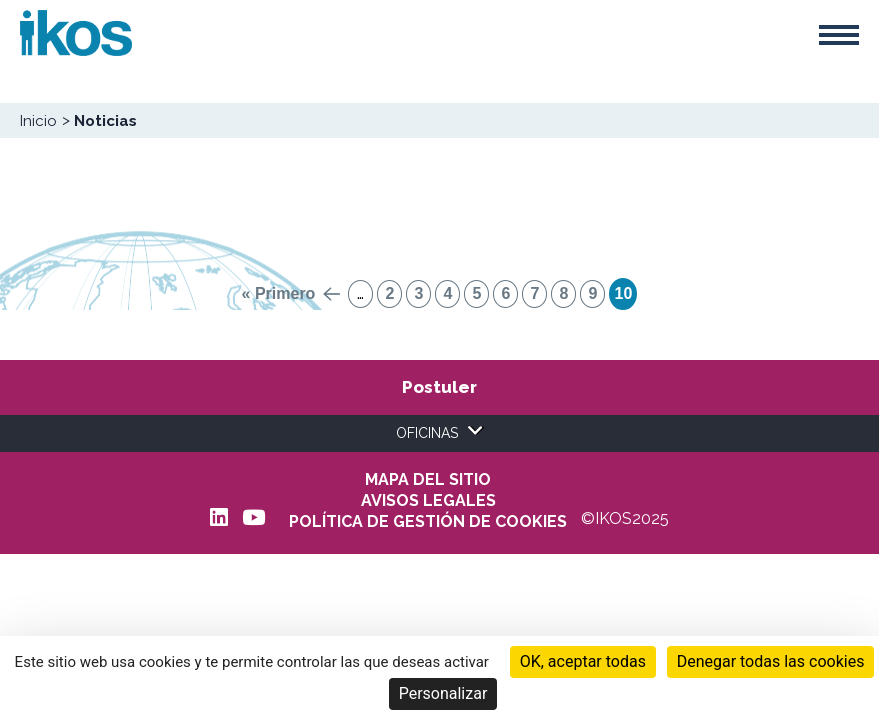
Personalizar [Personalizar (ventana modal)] (443, 693)
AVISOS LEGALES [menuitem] (428, 501)
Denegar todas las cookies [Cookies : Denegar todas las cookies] (771, 661)
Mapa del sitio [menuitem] (428, 480)
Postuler (439, 387)
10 (623, 293)
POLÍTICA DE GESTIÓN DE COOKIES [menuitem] (428, 522)
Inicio (38, 121)
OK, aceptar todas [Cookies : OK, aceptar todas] (583, 661)
